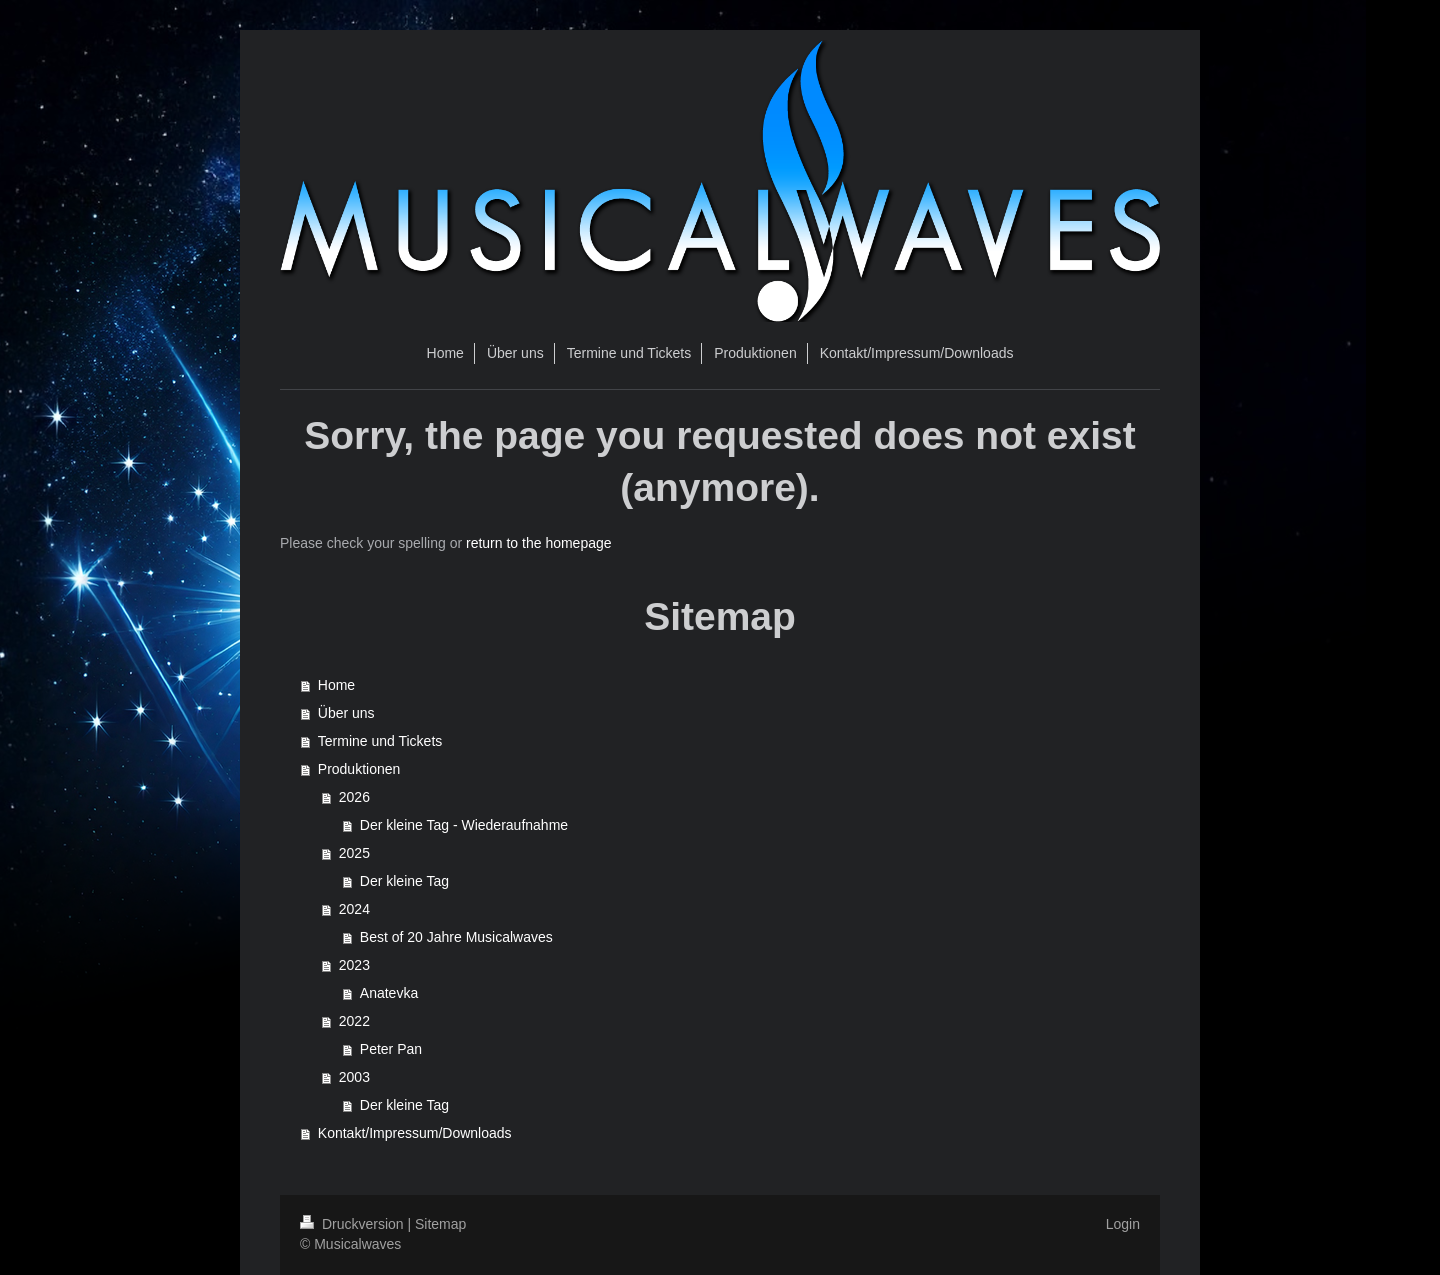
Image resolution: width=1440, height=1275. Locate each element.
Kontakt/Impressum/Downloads (415, 1133)
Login (1123, 1224)
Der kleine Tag (404, 881)
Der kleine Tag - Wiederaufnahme (464, 825)
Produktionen (359, 769)
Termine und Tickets (380, 741)
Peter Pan (391, 1049)
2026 (354, 797)
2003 (354, 1077)
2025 (354, 853)
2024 (354, 909)
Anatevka (389, 993)
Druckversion (353, 1224)
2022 (354, 1021)
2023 (354, 965)
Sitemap (440, 1224)
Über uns (346, 713)
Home (336, 685)
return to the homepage (539, 543)
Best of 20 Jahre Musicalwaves (456, 937)
